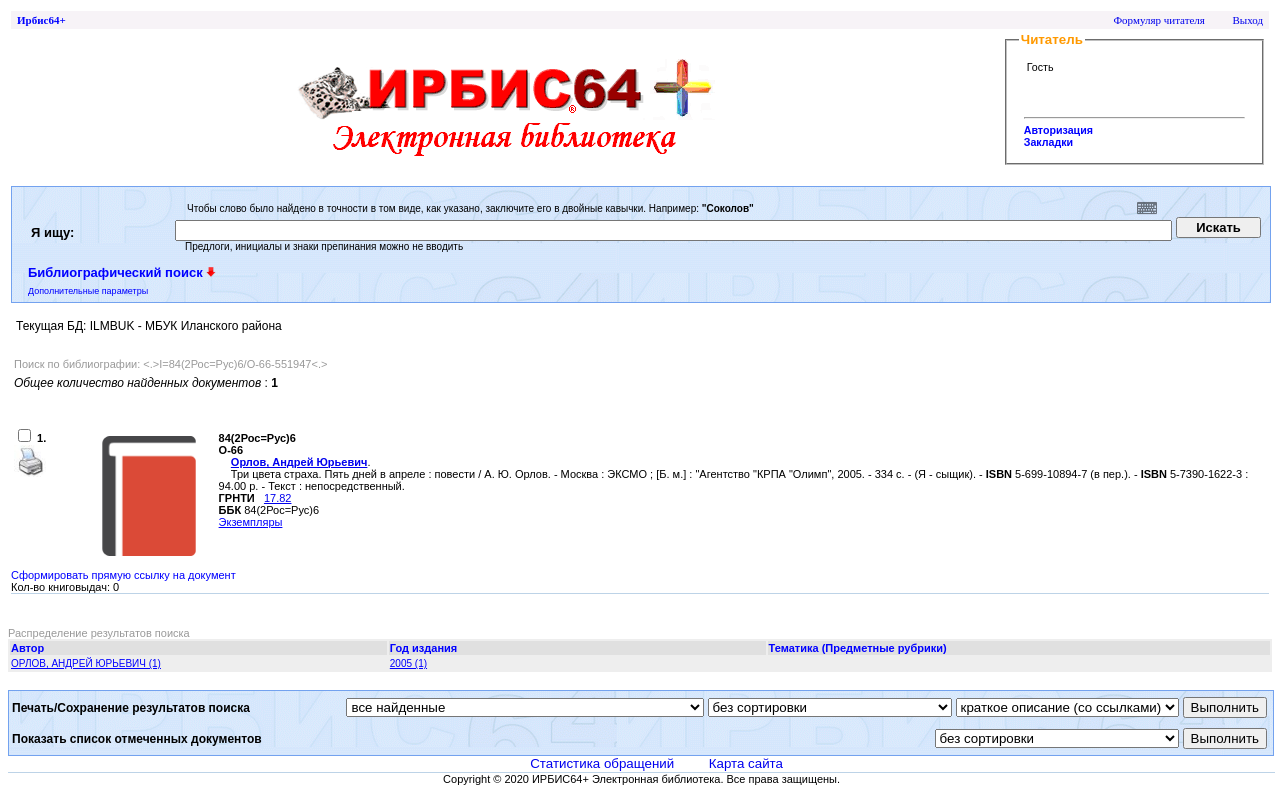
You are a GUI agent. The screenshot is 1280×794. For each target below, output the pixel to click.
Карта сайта (746, 763)
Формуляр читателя (1159, 20)
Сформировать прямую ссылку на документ (123, 575)
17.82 (278, 498)
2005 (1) (408, 663)
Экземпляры (251, 522)
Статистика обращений (602, 763)
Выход (1247, 20)
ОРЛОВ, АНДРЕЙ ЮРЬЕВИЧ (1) (86, 663)
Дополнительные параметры (88, 291)
